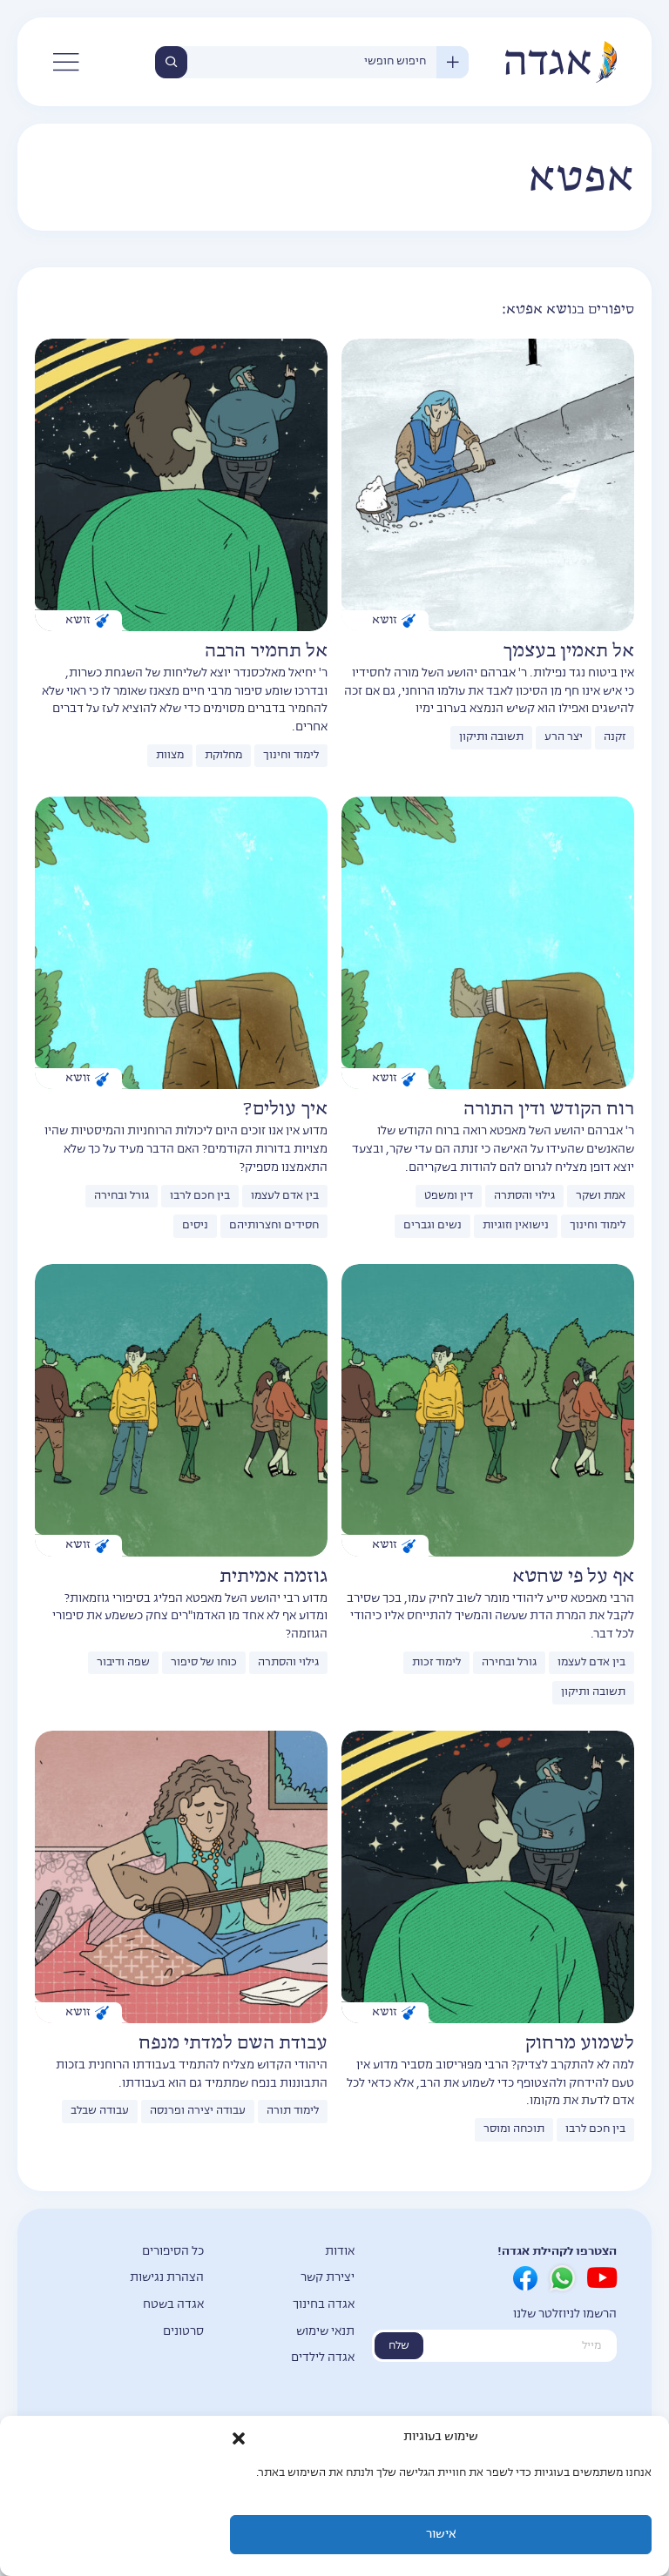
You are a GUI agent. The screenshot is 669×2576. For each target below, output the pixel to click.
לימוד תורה (293, 2111)
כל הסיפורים (173, 2251)
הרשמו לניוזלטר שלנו (565, 2314)
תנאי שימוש (325, 2331)
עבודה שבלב (100, 2111)
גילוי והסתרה (524, 1196)
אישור (441, 2534)
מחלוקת (223, 756)
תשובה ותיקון (491, 737)
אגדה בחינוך (324, 2304)
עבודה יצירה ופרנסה (198, 2111)
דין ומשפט (448, 1196)
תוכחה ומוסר (513, 2129)
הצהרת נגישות (167, 2277)
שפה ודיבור (123, 1663)
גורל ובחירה (121, 1196)
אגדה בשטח (173, 2304)
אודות (340, 2251)
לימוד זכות (436, 1663)
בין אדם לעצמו (285, 1196)
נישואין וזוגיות (516, 1226)
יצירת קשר (328, 2277)
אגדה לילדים (323, 2358)
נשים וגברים (432, 1226)
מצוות (170, 756)
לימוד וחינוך (291, 756)
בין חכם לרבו (200, 1196)
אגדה (560, 62)
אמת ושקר (600, 1196)
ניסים (195, 1226)
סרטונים (183, 2331)
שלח (399, 2346)
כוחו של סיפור (204, 1663)
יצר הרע (563, 737)
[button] (238, 2438)
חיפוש (171, 62)
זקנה (614, 737)
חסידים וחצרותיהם (274, 1226)
